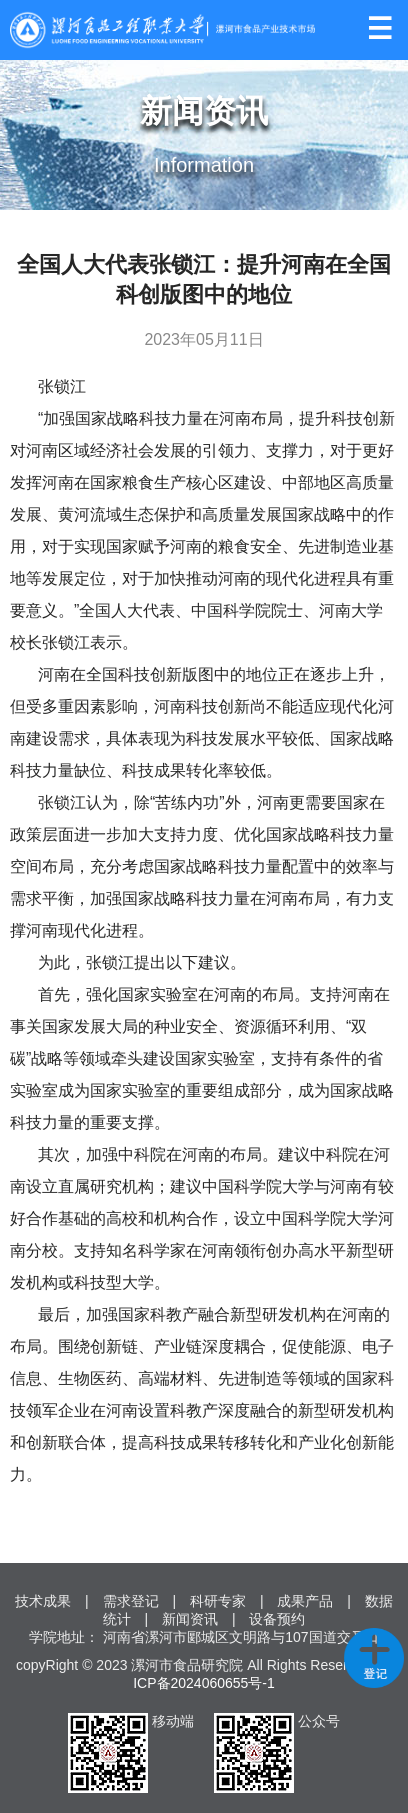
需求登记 (131, 1601)
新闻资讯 (190, 1619)
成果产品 (305, 1601)
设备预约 (277, 1619)
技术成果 (43, 1601)
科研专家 (218, 1601)
